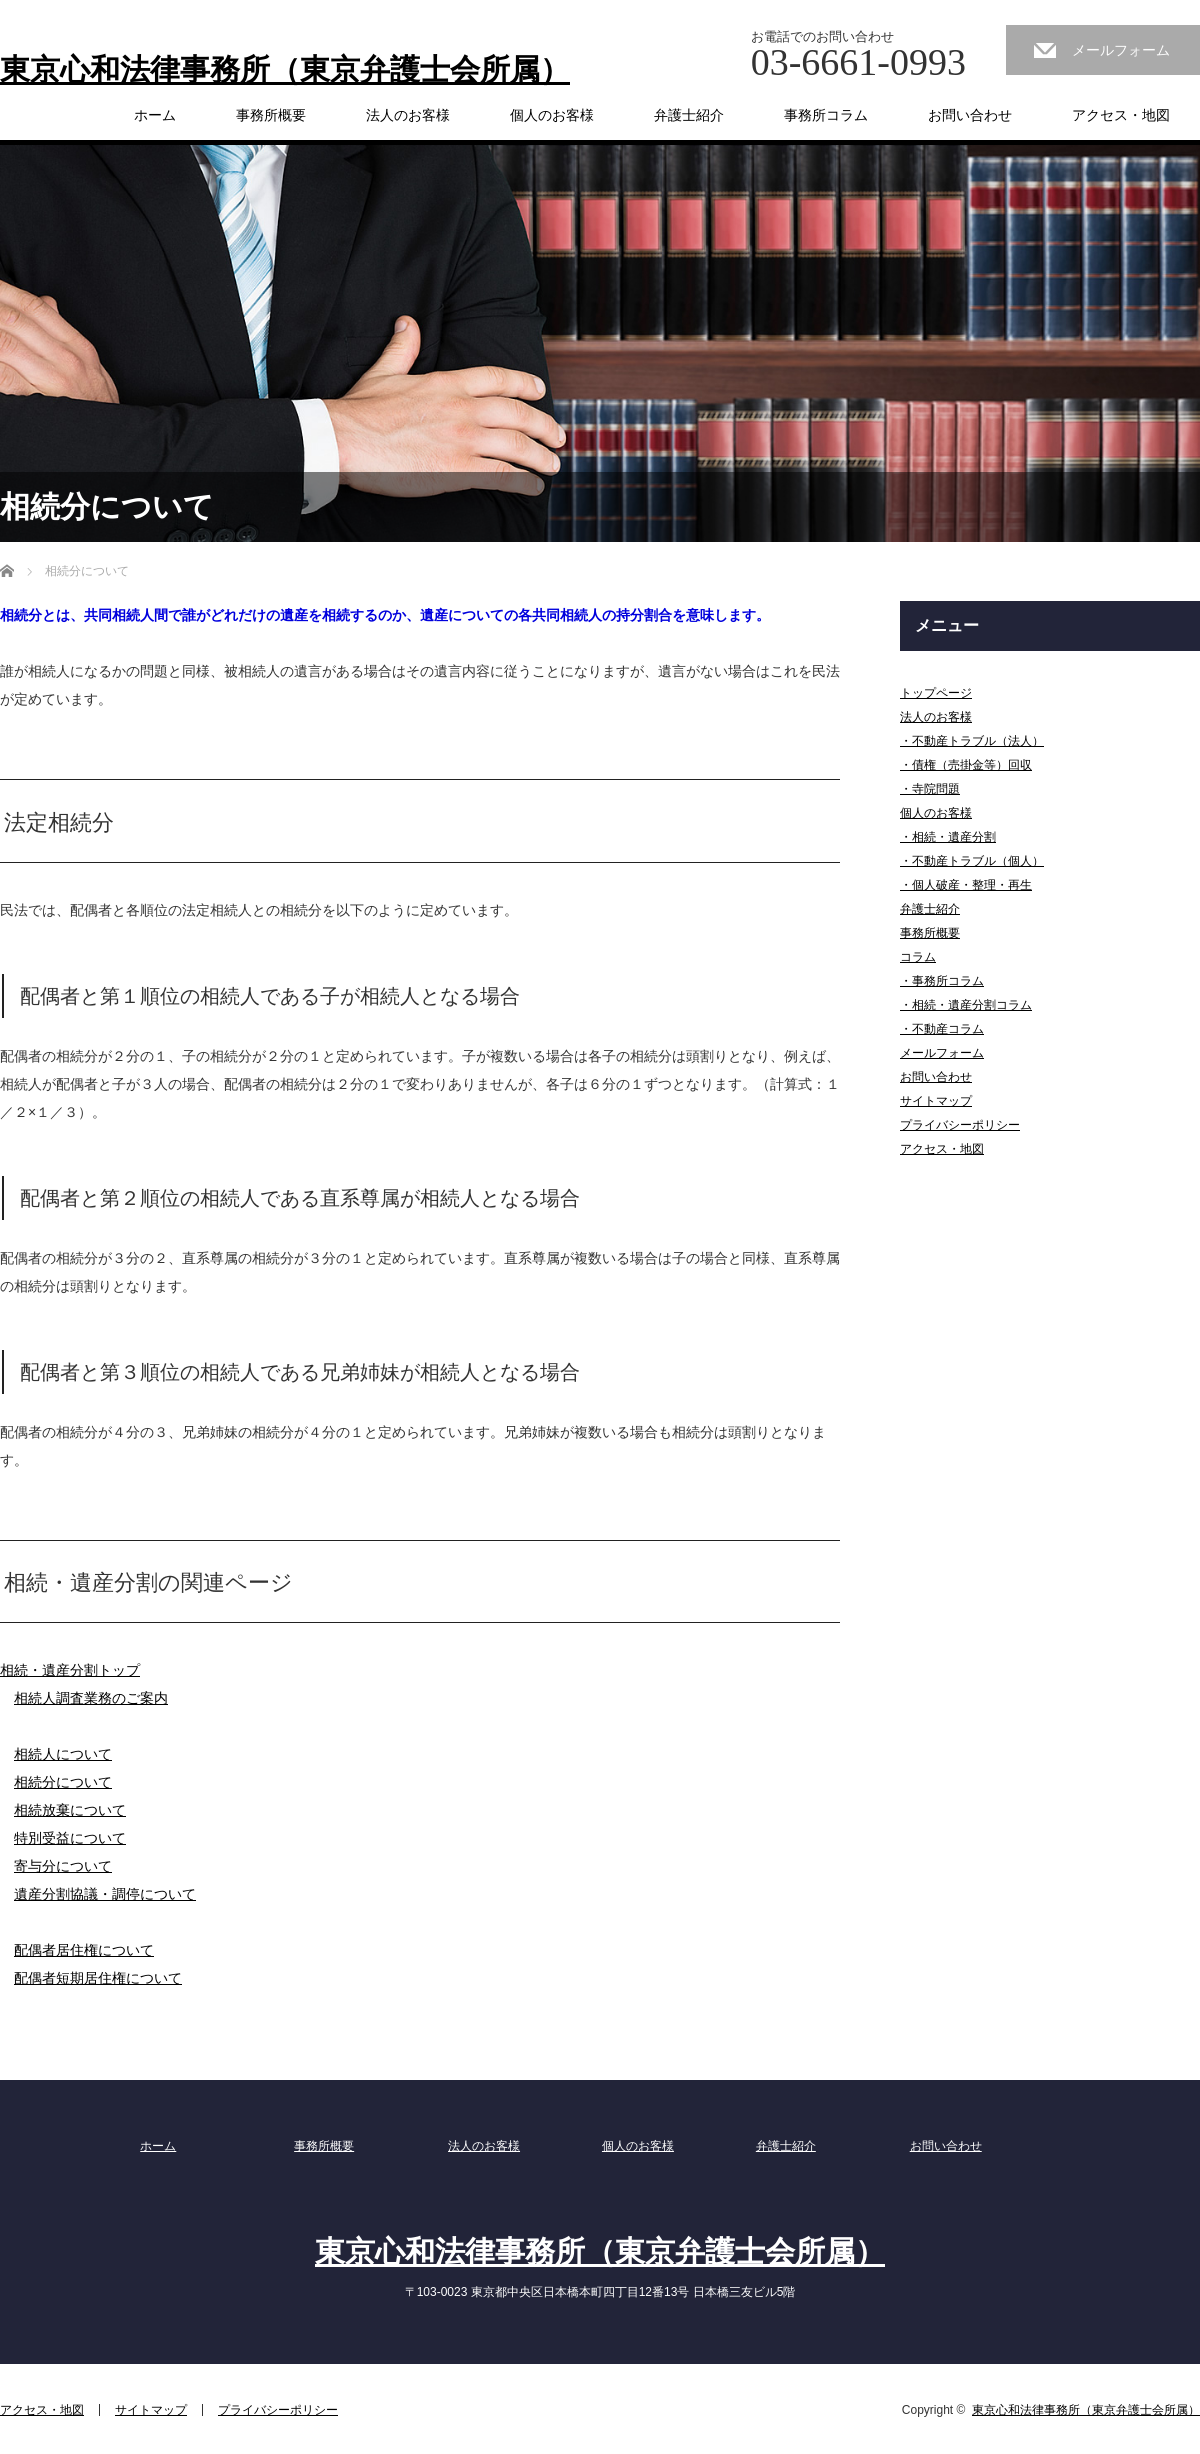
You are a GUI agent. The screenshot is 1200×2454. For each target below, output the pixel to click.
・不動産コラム (942, 1029)
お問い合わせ (970, 115)
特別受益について (70, 1838)
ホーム (155, 115)
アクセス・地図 (1121, 115)
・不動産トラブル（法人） (972, 741)
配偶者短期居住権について (98, 1978)
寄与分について (63, 1866)
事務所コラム (826, 115)
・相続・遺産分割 (948, 837)
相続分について (63, 1782)
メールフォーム (1121, 50)
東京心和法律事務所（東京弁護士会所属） (285, 70)
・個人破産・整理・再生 (966, 885)
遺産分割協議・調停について (105, 1894)
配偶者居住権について (84, 1950)
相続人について (63, 1754)
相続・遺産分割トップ (70, 1670)
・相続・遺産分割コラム (966, 1005)
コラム (918, 957)
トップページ (936, 693)
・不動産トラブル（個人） (972, 861)
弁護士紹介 (689, 115)
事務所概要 (271, 115)
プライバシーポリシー (960, 1125)
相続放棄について (70, 1810)
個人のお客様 (552, 115)
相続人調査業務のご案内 (91, 1698)
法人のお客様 (408, 115)
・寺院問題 (930, 789)
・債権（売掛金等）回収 (966, 765)
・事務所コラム (942, 981)
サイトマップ (936, 1101)
